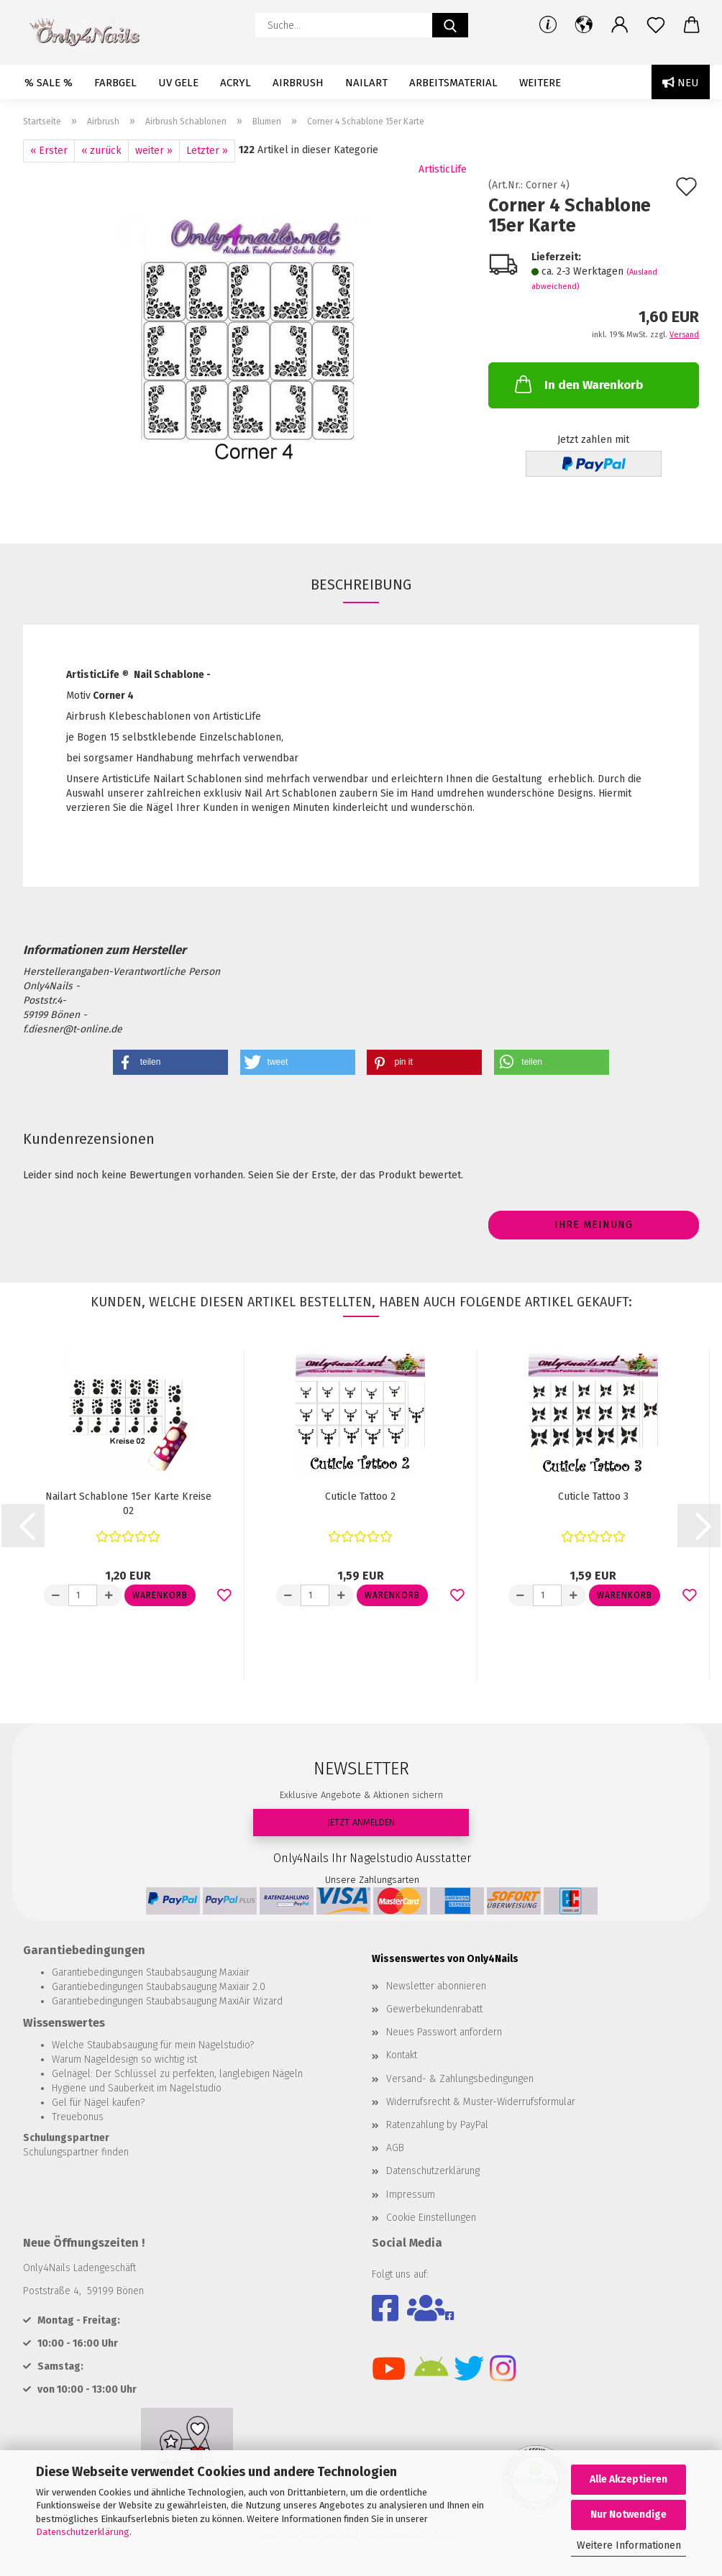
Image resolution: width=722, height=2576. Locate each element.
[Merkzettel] (656, 25)
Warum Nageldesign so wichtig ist (124, 2059)
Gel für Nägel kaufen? (98, 2102)
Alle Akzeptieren (628, 2479)
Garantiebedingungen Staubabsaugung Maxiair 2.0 (158, 1987)
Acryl (235, 82)
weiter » (154, 151)
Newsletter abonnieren (436, 1986)
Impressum (410, 2194)
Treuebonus (78, 2117)
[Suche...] (450, 25)
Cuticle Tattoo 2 (360, 1496)
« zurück (101, 151)
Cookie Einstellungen (431, 2217)
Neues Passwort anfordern (444, 2032)
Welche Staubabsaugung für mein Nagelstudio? (153, 2045)
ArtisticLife (443, 169)
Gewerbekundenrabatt (434, 2009)
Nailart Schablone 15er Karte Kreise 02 (128, 1503)
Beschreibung (361, 584)
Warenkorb (160, 1595)
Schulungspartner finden (76, 2152)
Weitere (540, 82)
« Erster (49, 151)
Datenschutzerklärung (82, 2531)
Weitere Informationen (629, 2545)
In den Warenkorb (577, 383)
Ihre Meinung (593, 1225)
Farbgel (115, 82)
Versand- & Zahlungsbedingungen (460, 2079)
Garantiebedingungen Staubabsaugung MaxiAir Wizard (167, 2001)
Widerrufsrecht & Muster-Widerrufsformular (480, 2102)
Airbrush (298, 82)
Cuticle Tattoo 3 (593, 1496)
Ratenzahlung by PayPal (437, 2125)
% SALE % (48, 82)
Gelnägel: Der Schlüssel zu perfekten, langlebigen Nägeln (177, 2074)
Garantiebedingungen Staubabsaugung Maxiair (151, 1972)
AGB (395, 2148)
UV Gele (178, 82)
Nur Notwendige (628, 2514)
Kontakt (401, 2055)
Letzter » (207, 151)
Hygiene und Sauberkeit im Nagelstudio (136, 2088)
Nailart (366, 82)
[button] (584, 25)
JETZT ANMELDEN (361, 1822)
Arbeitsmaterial (453, 82)
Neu (680, 82)
